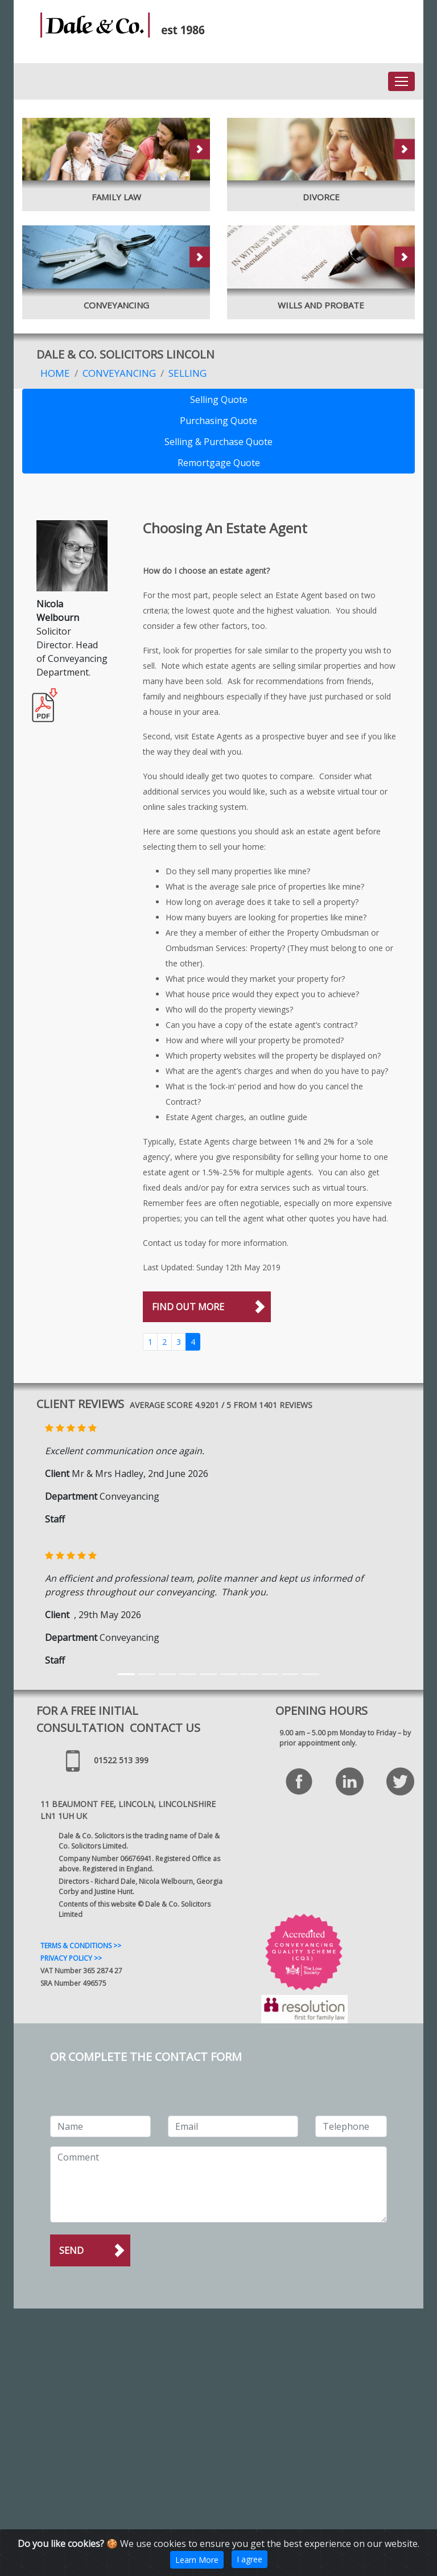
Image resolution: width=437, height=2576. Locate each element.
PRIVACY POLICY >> (71, 1958)
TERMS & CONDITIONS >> (80, 1945)
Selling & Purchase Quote (218, 441)
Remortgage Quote (219, 462)
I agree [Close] (249, 2559)
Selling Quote (219, 399)
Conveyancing (119, 373)
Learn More (196, 2559)
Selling (187, 373)
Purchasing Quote (218, 420)
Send (71, 2250)
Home (55, 373)
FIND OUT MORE (188, 1307)
